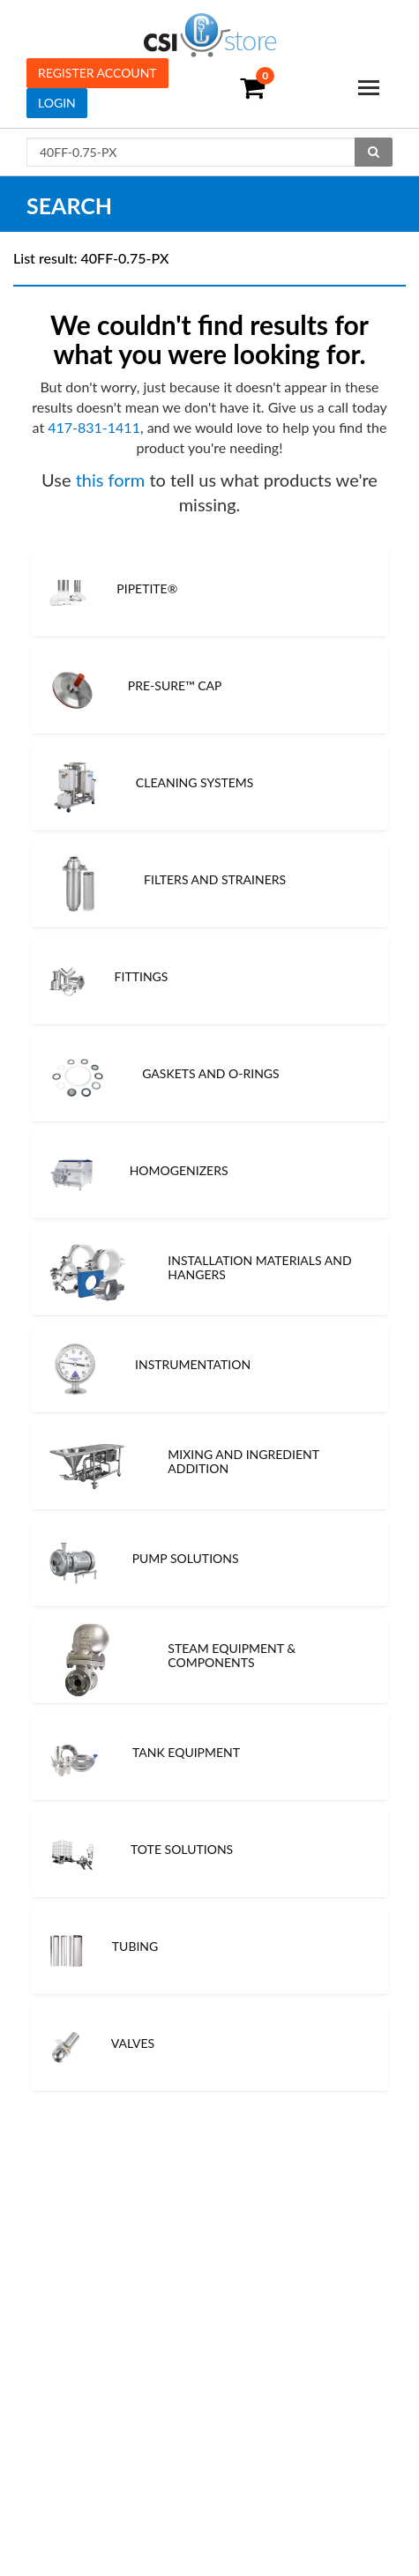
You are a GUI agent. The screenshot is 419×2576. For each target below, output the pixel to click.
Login (57, 102)
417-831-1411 (94, 427)
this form (111, 479)
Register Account (97, 72)
